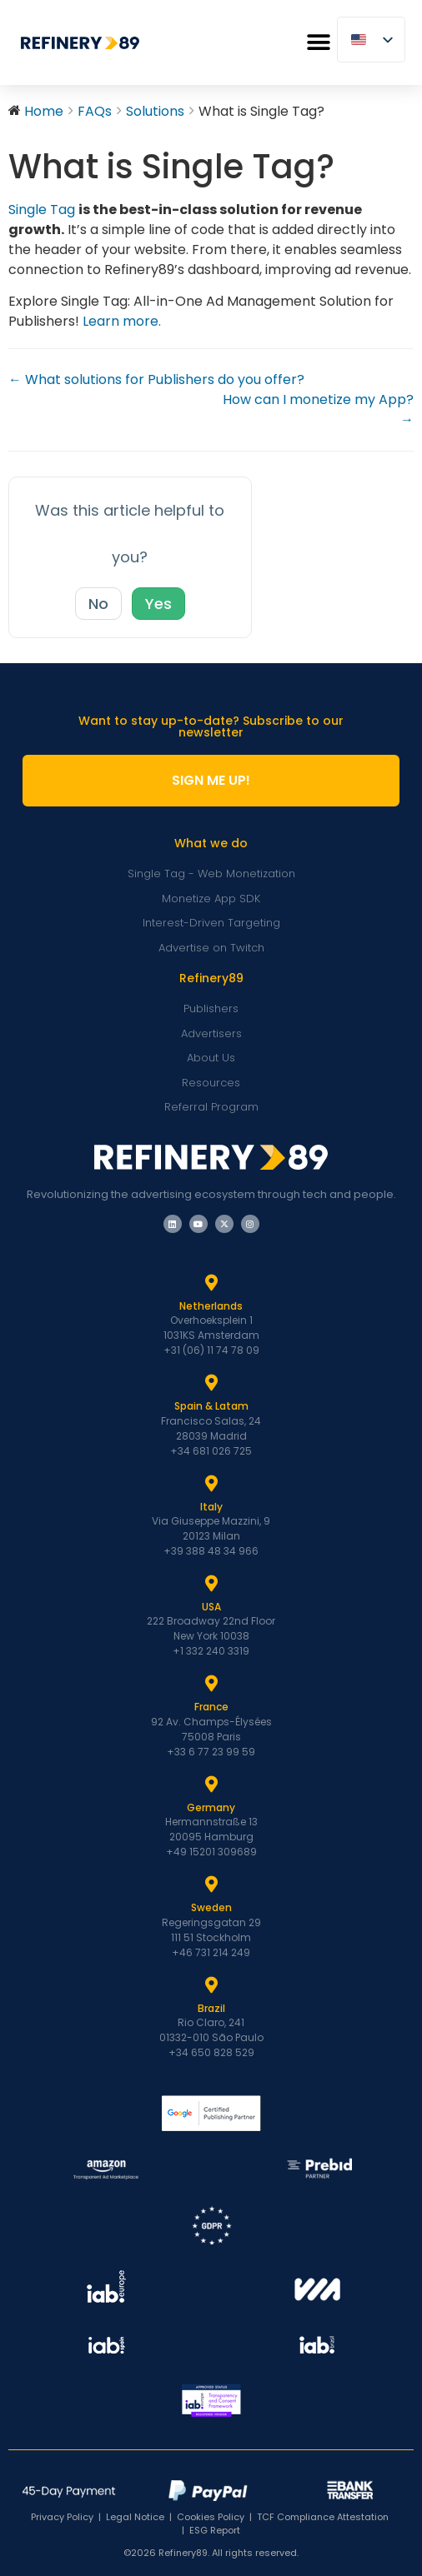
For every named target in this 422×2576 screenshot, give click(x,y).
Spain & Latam (211, 1406)
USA (211, 1607)
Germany (211, 1807)
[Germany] (211, 1784)
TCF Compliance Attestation (323, 2517)
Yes (158, 603)
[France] (211, 1683)
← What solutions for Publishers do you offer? (156, 379)
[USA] (211, 1583)
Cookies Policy (210, 2517)
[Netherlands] (211, 1283)
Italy (211, 1507)
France (211, 1707)
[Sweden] (211, 1884)
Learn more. (122, 321)
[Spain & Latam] (211, 1383)
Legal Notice (135, 2517)
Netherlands (211, 1306)
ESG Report (214, 2530)
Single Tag (41, 209)
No (98, 603)
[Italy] (211, 1483)
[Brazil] (211, 1985)
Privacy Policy (62, 2517)
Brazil (211, 2008)
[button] (318, 43)
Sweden (211, 1907)
